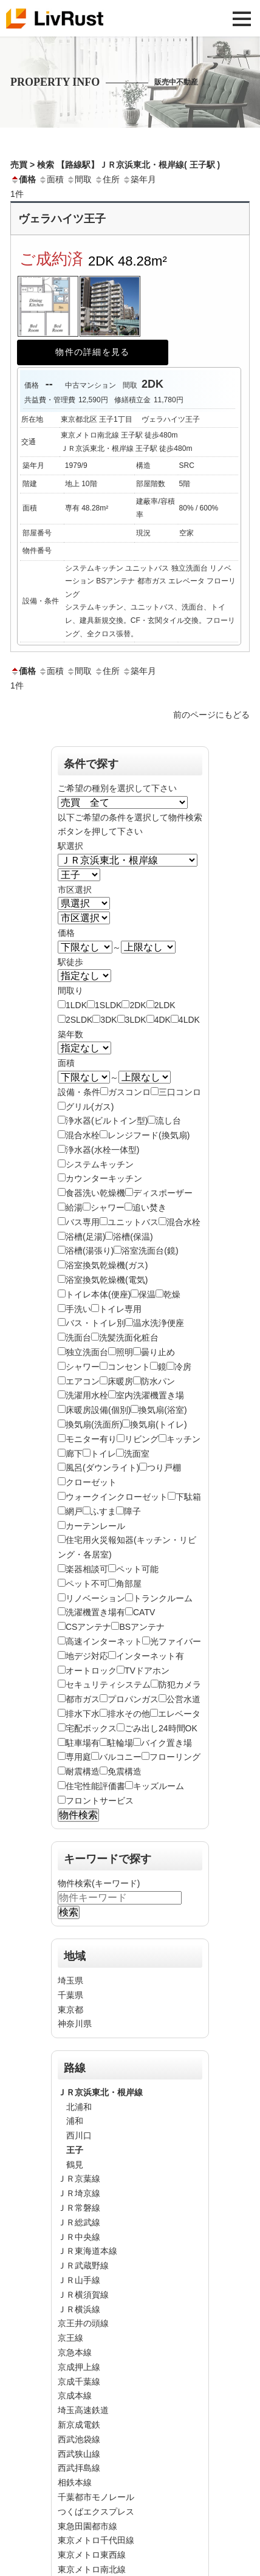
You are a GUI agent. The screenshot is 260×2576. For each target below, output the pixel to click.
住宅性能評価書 (95, 1786)
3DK (108, 1020)
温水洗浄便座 (158, 1323)
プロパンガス (133, 1699)
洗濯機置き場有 (95, 1612)
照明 (124, 1352)
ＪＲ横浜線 (79, 2309)
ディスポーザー (163, 1193)
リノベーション (95, 1598)
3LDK (135, 1020)
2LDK (165, 1005)
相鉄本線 (75, 2482)
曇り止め (158, 1352)
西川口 (79, 2135)
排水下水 (83, 1714)
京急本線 (75, 2352)
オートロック (91, 1670)
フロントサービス (100, 1800)
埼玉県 (70, 1980)
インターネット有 (150, 1656)
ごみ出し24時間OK (161, 1728)
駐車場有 (83, 1743)
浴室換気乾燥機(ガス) (107, 1265)
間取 (79, 179)
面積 (51, 179)
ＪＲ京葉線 (79, 2178)
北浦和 (79, 2107)
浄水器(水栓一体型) (102, 1150)
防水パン (158, 1381)
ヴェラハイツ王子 (62, 219)
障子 (132, 1511)
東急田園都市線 (87, 2526)
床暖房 (120, 1381)
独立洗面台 (87, 1352)
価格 (23, 179)
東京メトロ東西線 (92, 2555)
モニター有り (91, 1439)
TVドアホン (147, 1670)
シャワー (108, 1207)
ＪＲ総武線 (79, 2222)
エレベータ (179, 1714)
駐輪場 (120, 1743)
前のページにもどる (211, 715)
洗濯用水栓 (87, 1395)
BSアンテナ (142, 1627)
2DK (137, 1005)
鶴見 (74, 2164)
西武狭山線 (79, 2454)
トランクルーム (163, 1598)
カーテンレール (95, 1526)
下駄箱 (188, 1497)
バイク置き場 (166, 1743)
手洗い (78, 1309)
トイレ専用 (120, 1309)
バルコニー (120, 1757)
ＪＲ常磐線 (79, 2208)
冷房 (182, 1367)
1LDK (76, 1005)
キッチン (183, 1439)
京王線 (70, 2338)
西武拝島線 (79, 2468)
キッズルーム (158, 1786)
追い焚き (149, 1207)
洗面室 (136, 1453)
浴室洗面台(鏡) (149, 1250)
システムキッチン (100, 1164)
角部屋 (129, 1584)
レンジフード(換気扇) (149, 1135)
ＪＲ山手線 (79, 2280)
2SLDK (79, 1020)
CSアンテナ (88, 1627)
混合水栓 (83, 1135)
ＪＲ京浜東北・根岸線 (100, 2092)
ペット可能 (137, 1569)
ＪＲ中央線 (79, 2237)
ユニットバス (133, 1222)
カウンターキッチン (104, 1178)
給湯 (74, 1207)
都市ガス (83, 1699)
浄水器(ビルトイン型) (107, 1120)
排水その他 (129, 1714)
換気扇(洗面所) (94, 1424)
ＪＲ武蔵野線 (83, 2265)
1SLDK (108, 1005)
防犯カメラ (180, 1684)
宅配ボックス (91, 1728)
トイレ (103, 1453)
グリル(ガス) (90, 1106)
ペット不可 (87, 1584)
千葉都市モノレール (96, 2497)
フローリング (174, 1757)
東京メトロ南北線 (92, 2569)
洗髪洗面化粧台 (129, 1337)
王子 (74, 2150)
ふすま (103, 1511)
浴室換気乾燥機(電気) (107, 1280)
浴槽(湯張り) (90, 1250)
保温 (147, 1294)
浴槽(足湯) (85, 1237)
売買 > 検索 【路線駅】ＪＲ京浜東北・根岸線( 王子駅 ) (115, 165)
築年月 (139, 179)
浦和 (74, 2121)
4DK (162, 1020)
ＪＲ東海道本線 (87, 2251)
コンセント (129, 1367)
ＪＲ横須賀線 (83, 2295)
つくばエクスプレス (96, 2511)
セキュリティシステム (108, 1684)
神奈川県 (75, 2023)
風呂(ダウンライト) (102, 1467)
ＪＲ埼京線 (79, 2193)
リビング (142, 1439)
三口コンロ (180, 1092)
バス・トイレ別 (95, 1323)
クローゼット (91, 1482)
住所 (107, 179)
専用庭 (78, 1757)
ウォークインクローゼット (117, 1497)
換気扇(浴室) (162, 1410)
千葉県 (70, 1995)
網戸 (74, 1511)
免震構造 (125, 1771)
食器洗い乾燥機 (95, 1193)
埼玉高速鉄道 (83, 2410)
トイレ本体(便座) (98, 1294)
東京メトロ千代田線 (96, 2540)
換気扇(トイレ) (158, 1424)
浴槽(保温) (132, 1237)
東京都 (70, 2009)
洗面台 (78, 1337)
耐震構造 (83, 1771)
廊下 (74, 1453)
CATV (144, 1612)
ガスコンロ (129, 1092)
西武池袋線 (79, 2439)
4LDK (189, 1020)
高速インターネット (104, 1641)
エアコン (83, 1381)
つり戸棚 (164, 1467)
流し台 (168, 1120)
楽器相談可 (87, 1569)
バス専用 (83, 1222)
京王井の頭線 (83, 2323)
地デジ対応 (87, 1656)
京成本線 (75, 2395)
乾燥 (171, 1294)
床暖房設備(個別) (98, 1410)
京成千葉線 (79, 2381)
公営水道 (183, 1699)
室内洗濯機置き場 (150, 1395)
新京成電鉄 (79, 2425)
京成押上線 (79, 2367)
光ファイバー (175, 1641)
